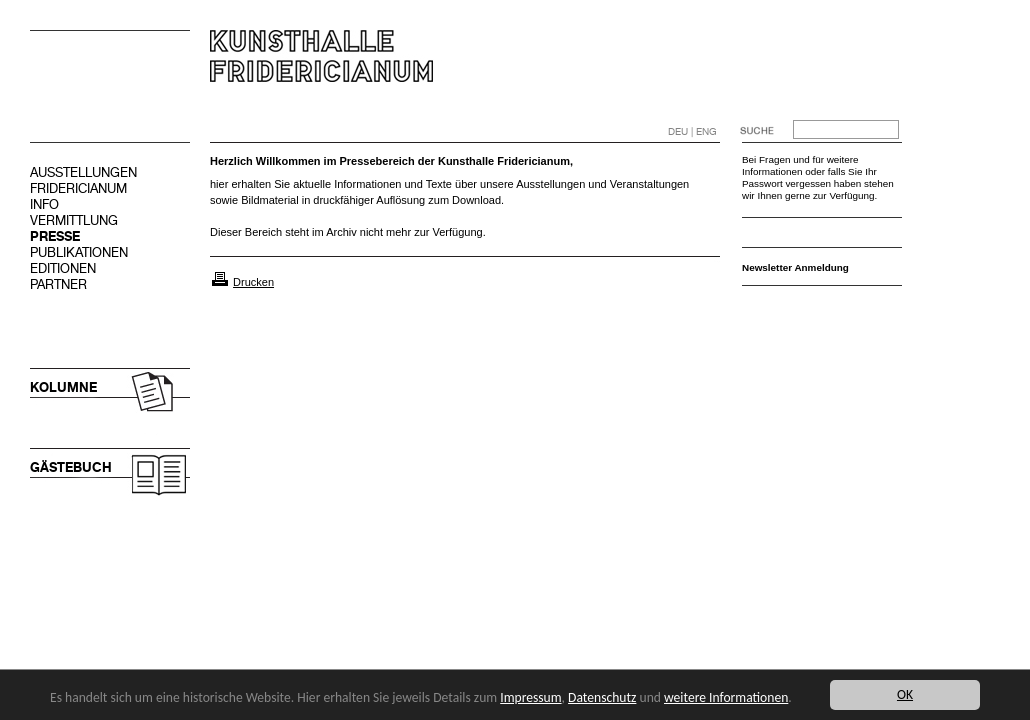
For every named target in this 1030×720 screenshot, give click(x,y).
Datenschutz (602, 697)
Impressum (530, 697)
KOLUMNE (63, 387)
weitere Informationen (726, 697)
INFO (44, 204)
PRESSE (55, 236)
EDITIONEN (63, 268)
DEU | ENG (692, 131)
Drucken (253, 282)
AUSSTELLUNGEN (83, 172)
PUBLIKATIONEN (79, 252)
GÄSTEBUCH (71, 467)
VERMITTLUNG (74, 220)
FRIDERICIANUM (78, 188)
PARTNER (58, 284)
